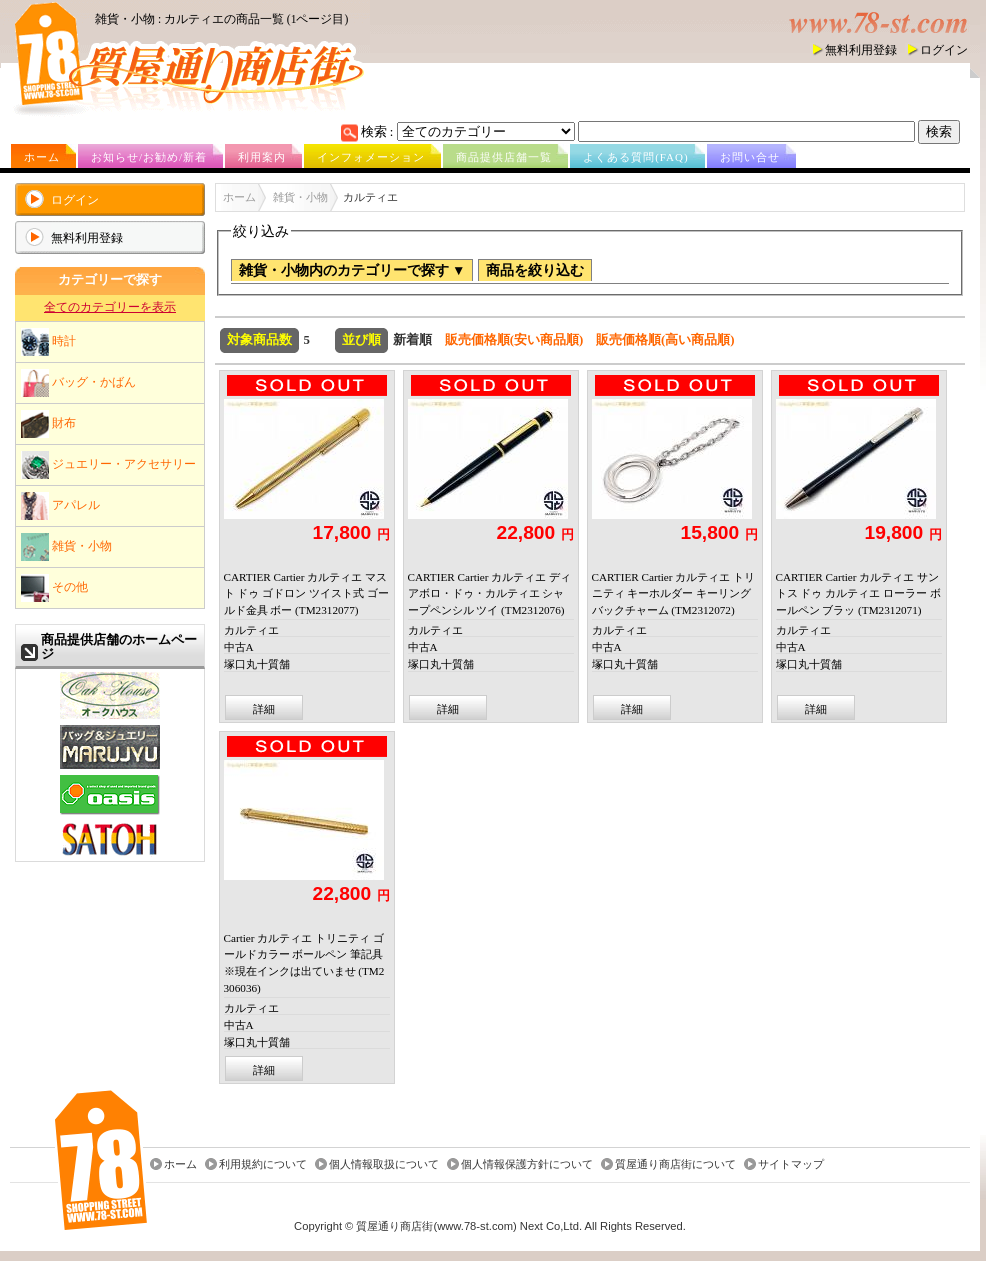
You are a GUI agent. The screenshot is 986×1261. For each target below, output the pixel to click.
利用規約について (263, 1165)
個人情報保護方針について (527, 1165)
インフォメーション (371, 157)
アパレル (60, 506)
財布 (48, 424)
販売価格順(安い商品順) (514, 340)
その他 (54, 588)
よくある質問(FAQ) (636, 157)
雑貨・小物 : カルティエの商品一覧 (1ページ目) (221, 19)
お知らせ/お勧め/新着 (149, 157)
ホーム (42, 157)
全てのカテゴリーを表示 (110, 307)
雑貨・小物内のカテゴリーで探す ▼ (352, 270)
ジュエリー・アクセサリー (108, 465)
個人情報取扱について (384, 1165)
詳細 (264, 709)
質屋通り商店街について (675, 1165)
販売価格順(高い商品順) (665, 340)
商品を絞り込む (535, 270)
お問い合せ (750, 157)
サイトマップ (791, 1165)
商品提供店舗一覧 (504, 157)
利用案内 (262, 157)
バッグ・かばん (78, 383)
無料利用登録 (861, 50)
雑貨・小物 (66, 547)
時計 (48, 342)
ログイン (944, 50)
